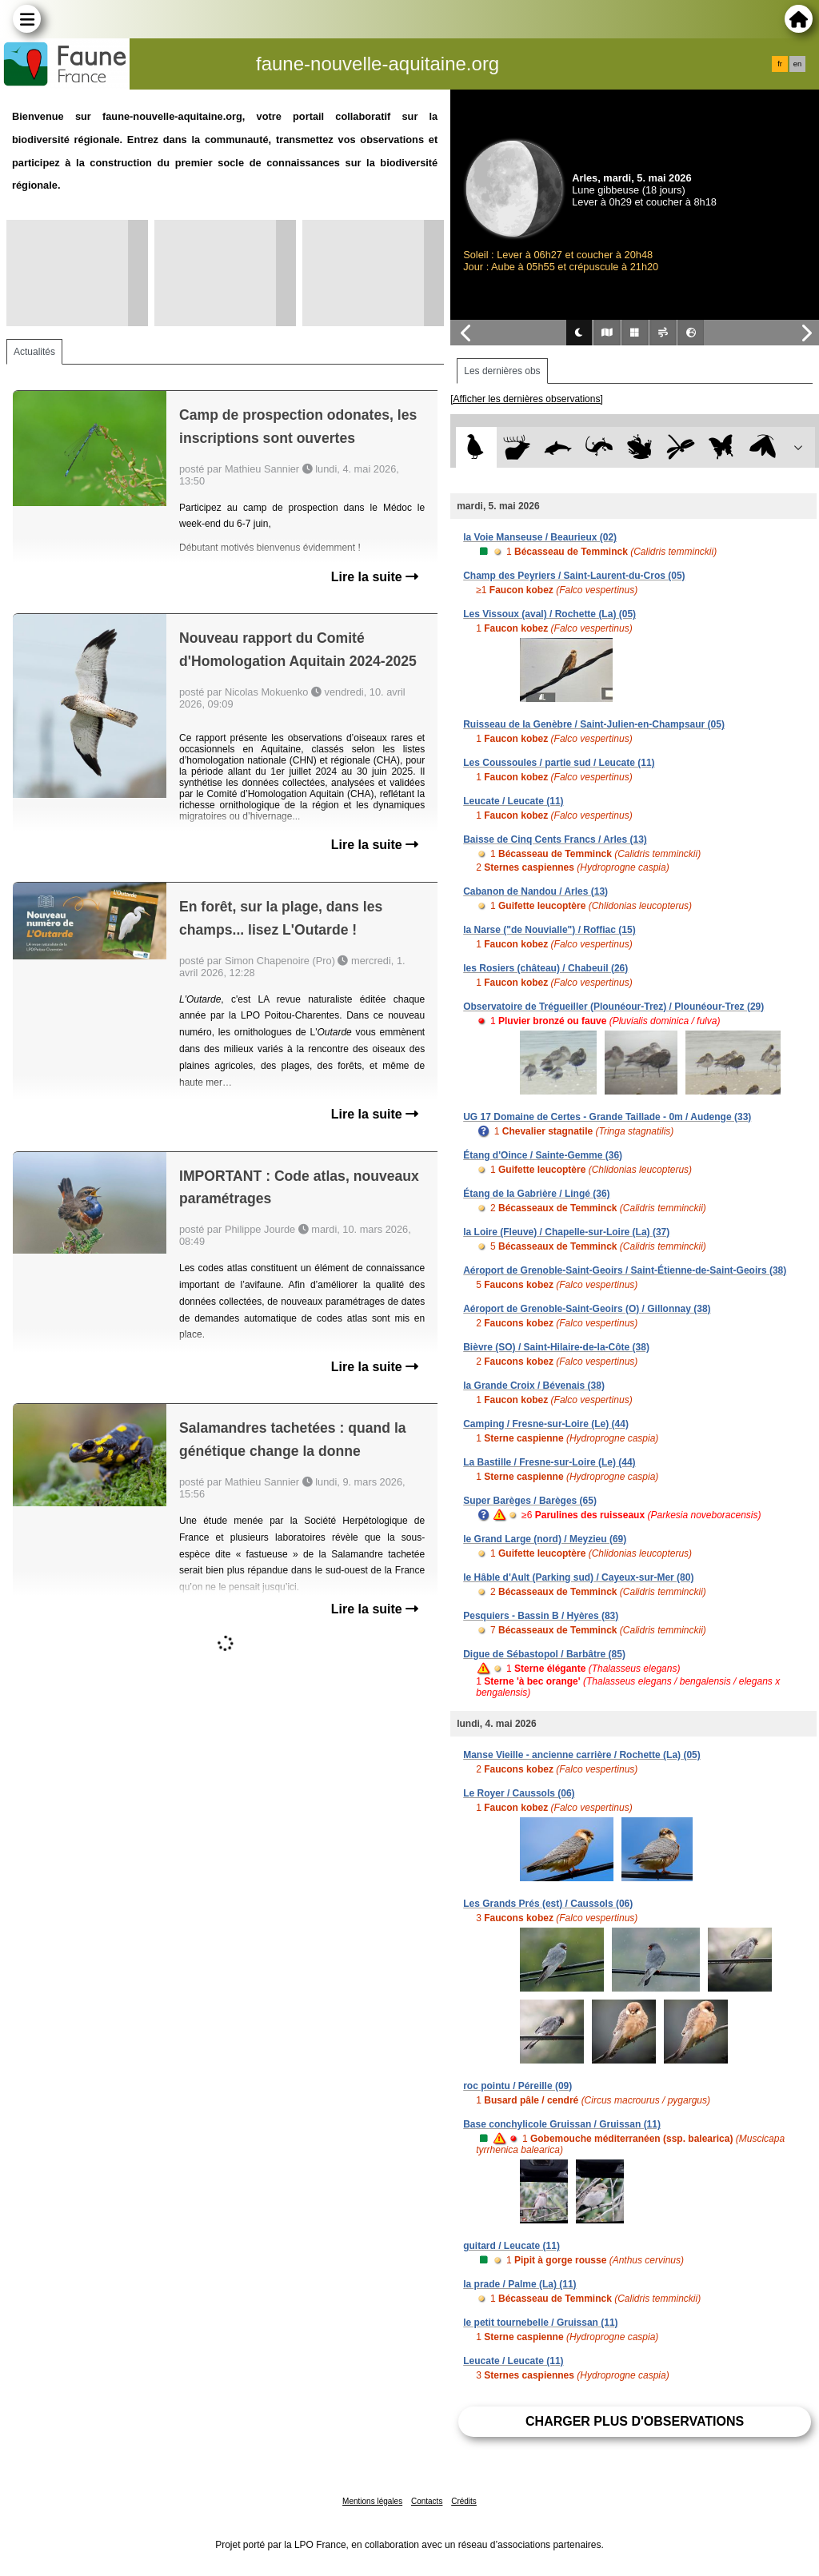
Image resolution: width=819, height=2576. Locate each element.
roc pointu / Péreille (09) (517, 2086)
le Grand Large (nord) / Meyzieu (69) (544, 1539)
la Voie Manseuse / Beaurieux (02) (540, 537)
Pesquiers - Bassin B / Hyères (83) (540, 1615)
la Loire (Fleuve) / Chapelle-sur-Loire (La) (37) (566, 1232)
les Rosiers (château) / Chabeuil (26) (545, 968)
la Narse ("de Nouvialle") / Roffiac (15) (549, 929)
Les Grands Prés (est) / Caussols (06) (548, 1903)
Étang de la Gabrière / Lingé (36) (536, 1193)
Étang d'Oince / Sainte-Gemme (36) (542, 1155)
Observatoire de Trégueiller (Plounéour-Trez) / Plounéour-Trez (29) (613, 1006)
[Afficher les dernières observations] (526, 399)
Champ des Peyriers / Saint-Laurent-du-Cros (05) (574, 575)
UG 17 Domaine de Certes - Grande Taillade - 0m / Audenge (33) (607, 1117)
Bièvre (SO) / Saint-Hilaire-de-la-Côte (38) (556, 1347)
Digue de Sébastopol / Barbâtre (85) (544, 1654)
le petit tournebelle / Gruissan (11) (540, 2322)
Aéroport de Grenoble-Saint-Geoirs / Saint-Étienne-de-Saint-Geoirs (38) (624, 1270)
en (797, 64)
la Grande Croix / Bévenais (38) (534, 1385)
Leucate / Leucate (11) (513, 801)
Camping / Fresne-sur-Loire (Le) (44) (546, 1424)
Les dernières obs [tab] (502, 371)
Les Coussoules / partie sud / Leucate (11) (558, 762)
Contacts (426, 2501)
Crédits (464, 2501)
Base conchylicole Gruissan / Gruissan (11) (562, 2124)
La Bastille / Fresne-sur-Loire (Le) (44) (549, 1462)
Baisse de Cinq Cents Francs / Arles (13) (555, 839)
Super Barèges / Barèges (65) (530, 1500)
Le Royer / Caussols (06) (518, 1793)
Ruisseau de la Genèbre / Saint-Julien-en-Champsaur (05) (594, 724)
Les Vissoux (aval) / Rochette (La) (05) (549, 614)
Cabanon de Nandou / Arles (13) (535, 891)
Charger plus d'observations (634, 2421)
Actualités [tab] (34, 351)
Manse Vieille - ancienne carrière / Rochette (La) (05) (582, 1755)
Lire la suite (374, 576)
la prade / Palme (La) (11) (519, 2284)
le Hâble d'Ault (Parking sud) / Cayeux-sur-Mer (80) (578, 1577)
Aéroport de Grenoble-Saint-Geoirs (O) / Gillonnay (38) (586, 1308)
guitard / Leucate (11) (511, 2245)
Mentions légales (372, 2501)
